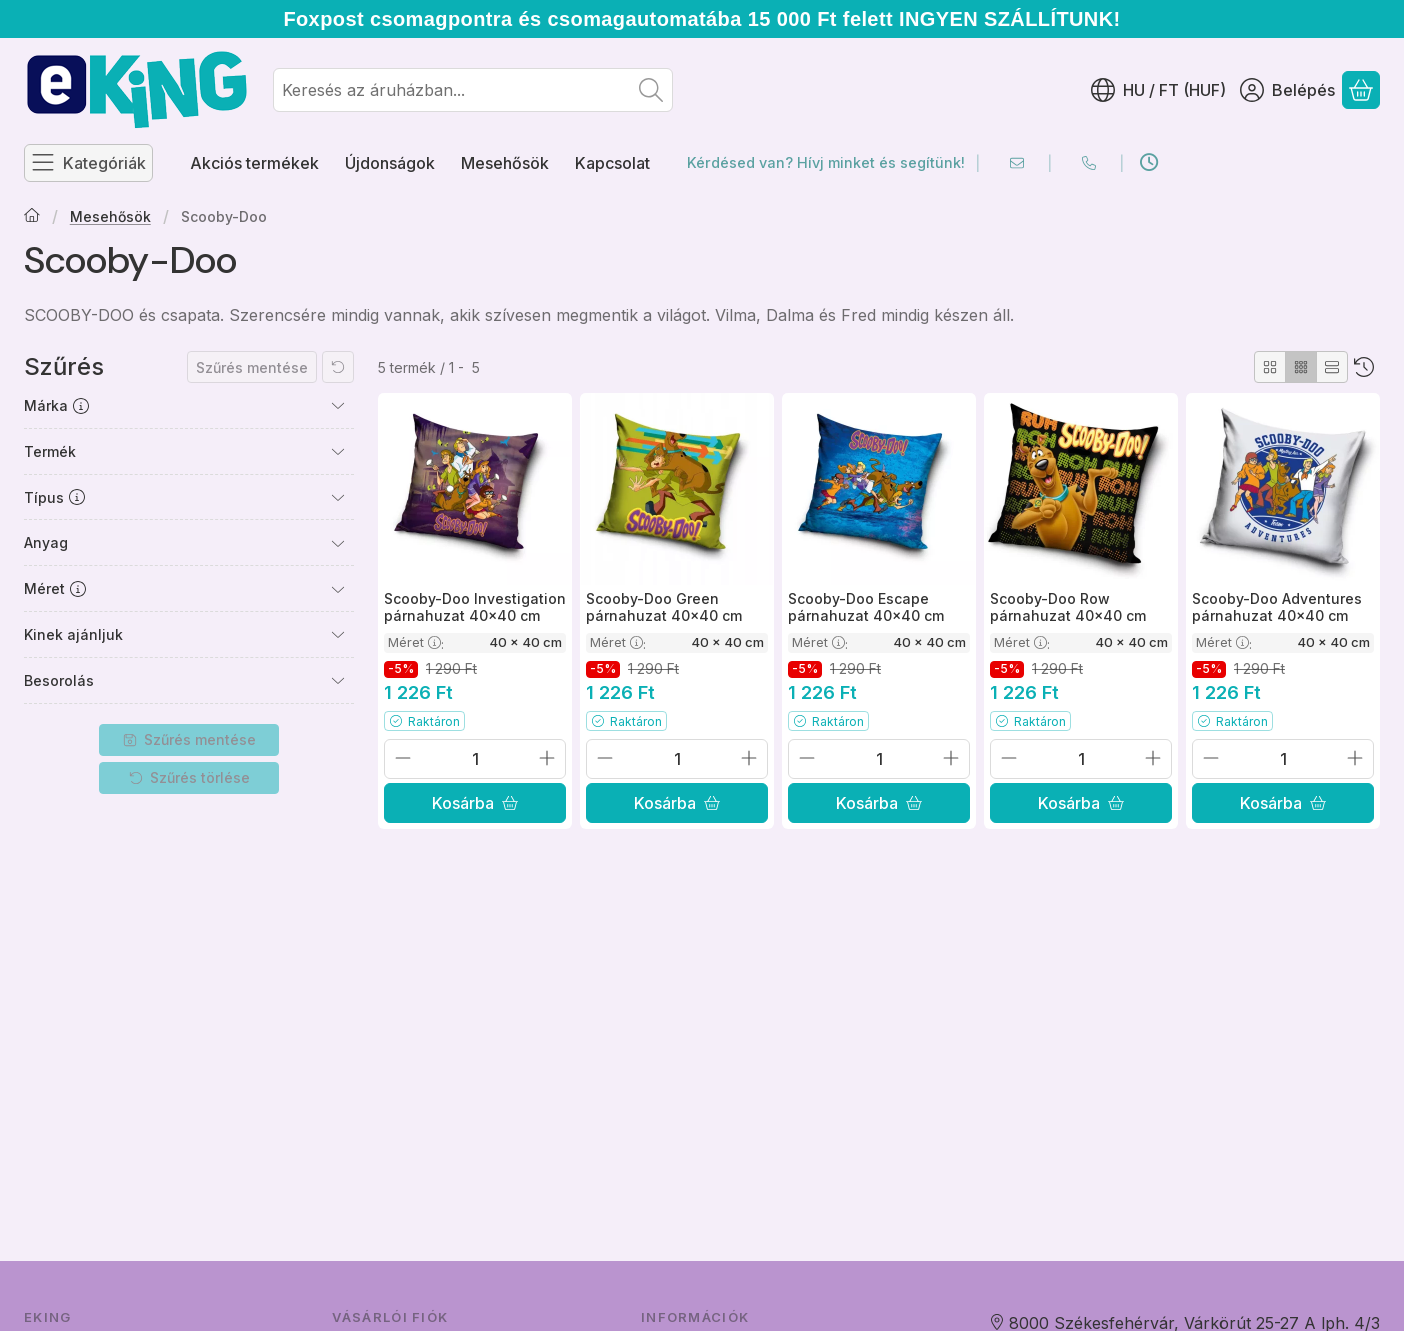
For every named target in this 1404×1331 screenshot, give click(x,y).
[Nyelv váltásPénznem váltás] (1158, 90)
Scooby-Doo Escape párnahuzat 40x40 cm (866, 607)
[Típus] (338, 497)
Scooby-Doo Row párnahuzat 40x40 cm (1068, 607)
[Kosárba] (475, 803)
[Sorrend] (1364, 367)
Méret (416, 642)
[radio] (1270, 367)
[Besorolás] (338, 680)
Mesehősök (110, 216)
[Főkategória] (32, 217)
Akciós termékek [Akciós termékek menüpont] (254, 163)
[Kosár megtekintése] (1361, 90)
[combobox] (473, 90)
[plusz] (547, 758)
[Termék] (338, 451)
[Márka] (338, 405)
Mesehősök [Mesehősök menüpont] (505, 163)
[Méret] (338, 589)
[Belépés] (1287, 90)
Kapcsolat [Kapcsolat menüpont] (612, 163)
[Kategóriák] (88, 163)
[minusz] (403, 758)
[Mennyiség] (475, 759)
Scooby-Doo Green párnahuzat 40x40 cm (664, 607)
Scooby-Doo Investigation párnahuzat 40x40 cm (475, 607)
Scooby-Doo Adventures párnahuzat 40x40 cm (1277, 607)
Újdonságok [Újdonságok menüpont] (390, 163)
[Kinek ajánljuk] (338, 634)
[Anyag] (338, 543)
